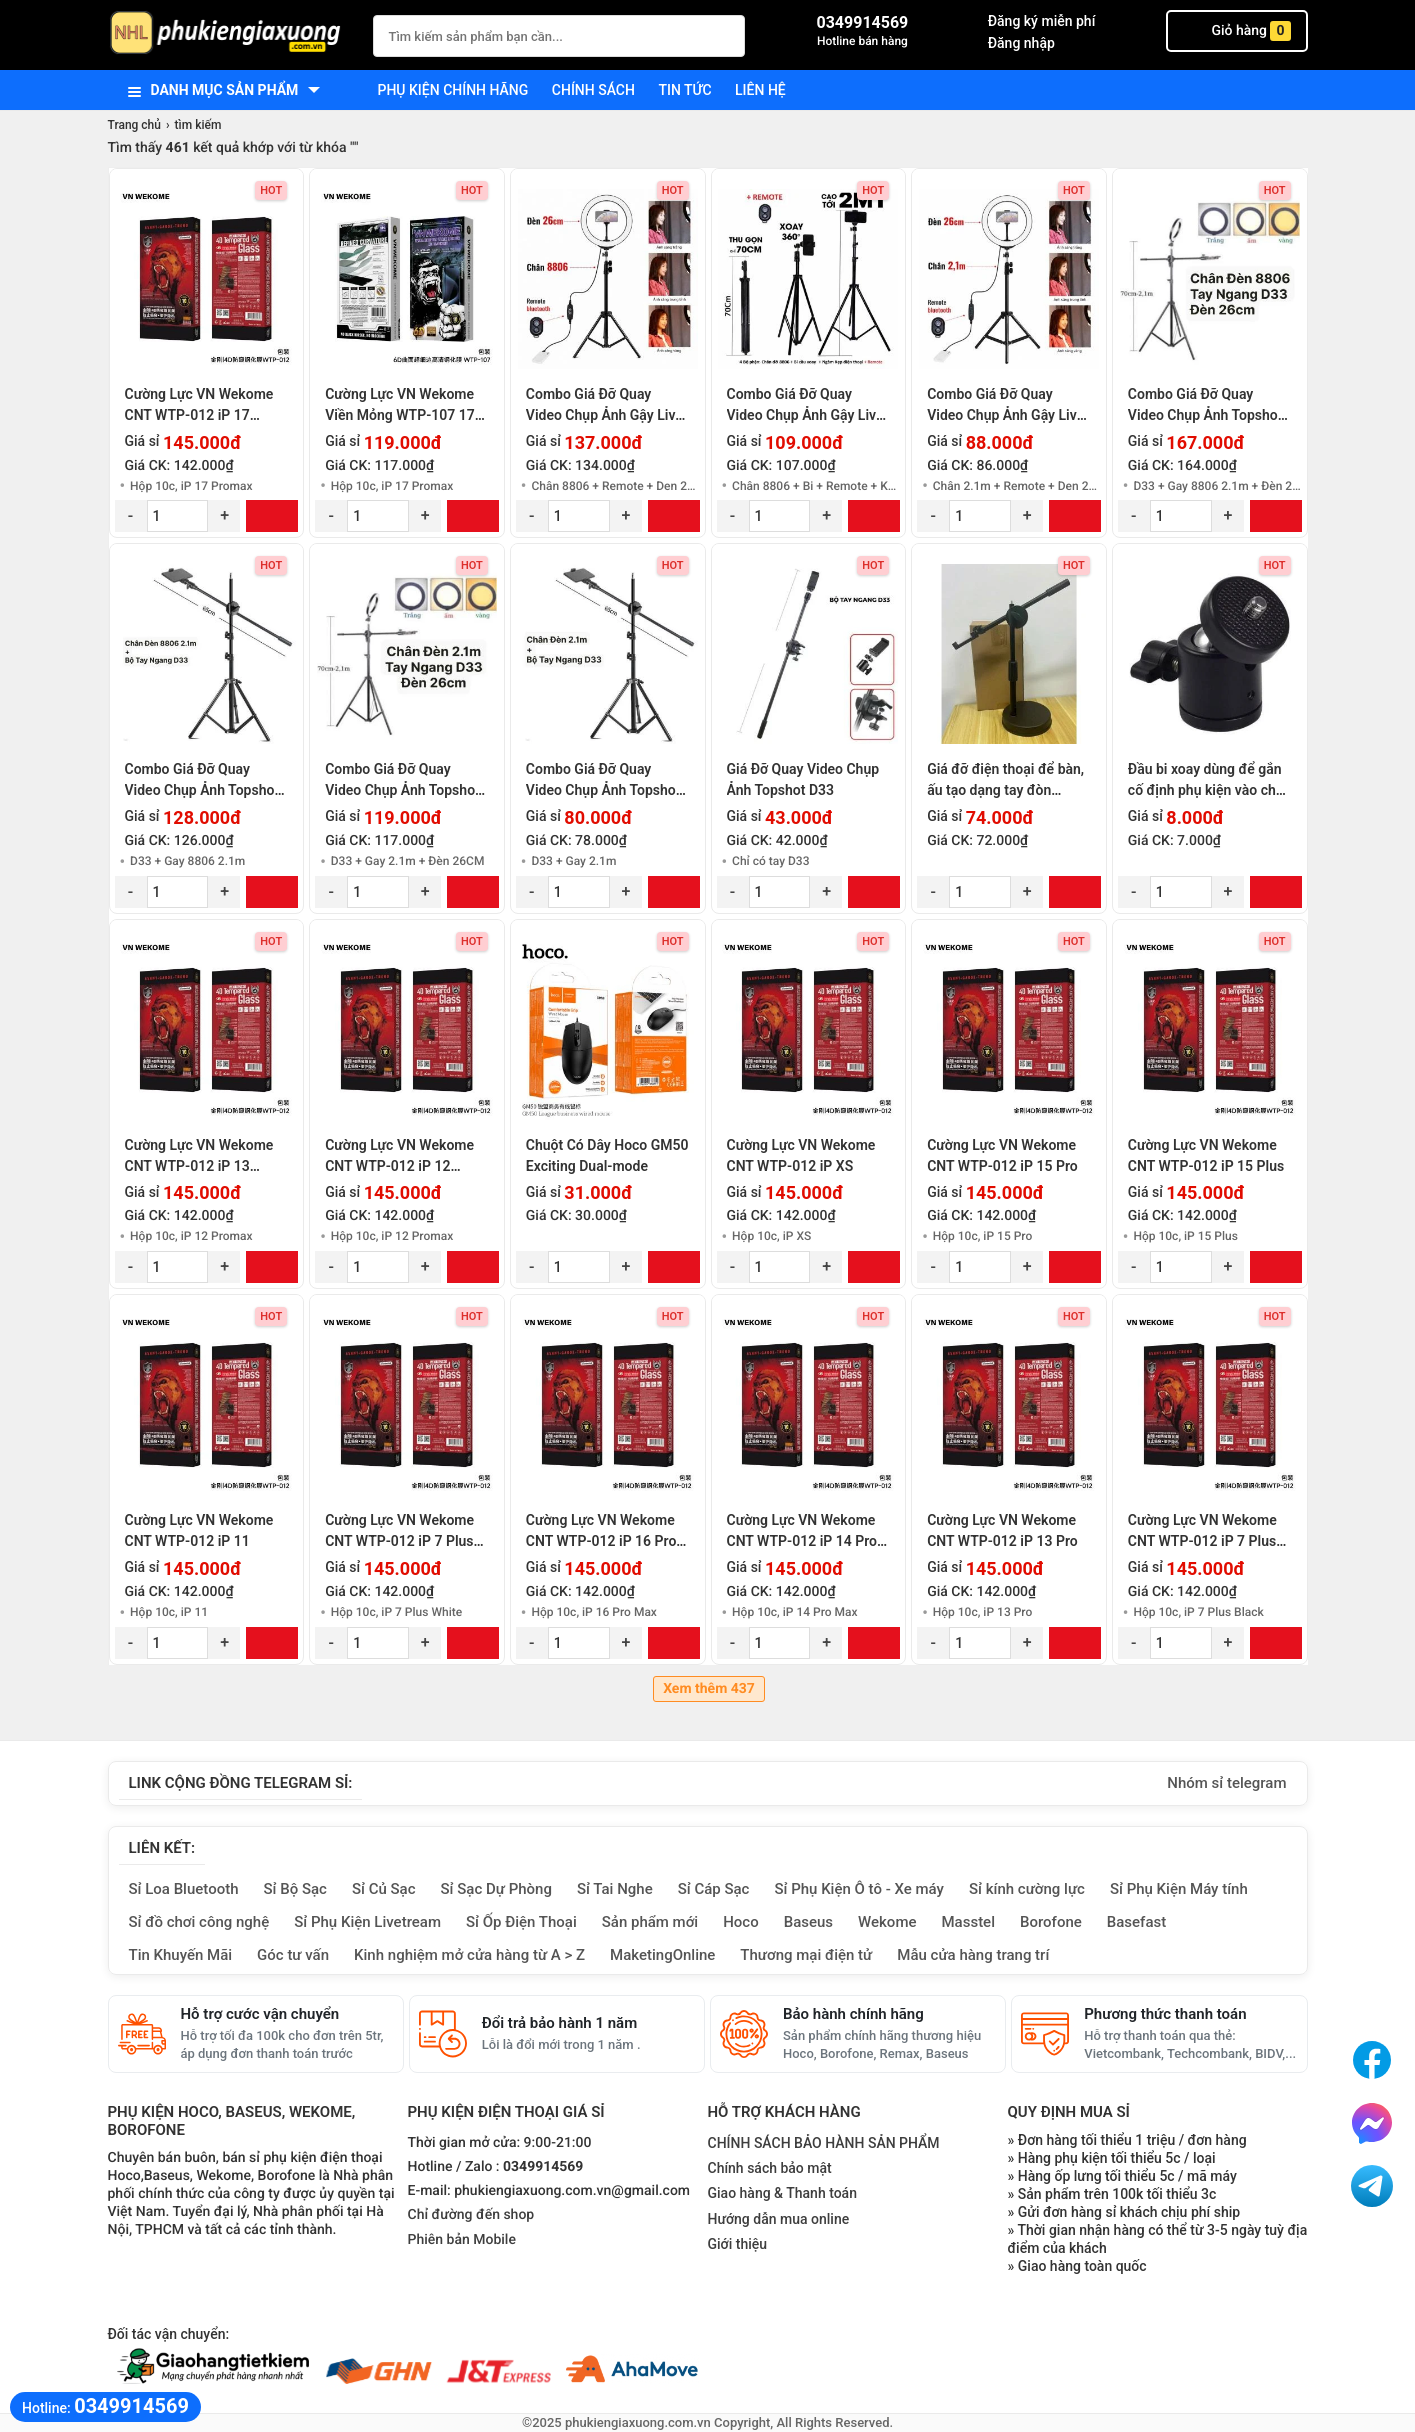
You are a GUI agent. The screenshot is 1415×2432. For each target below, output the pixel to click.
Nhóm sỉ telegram (1226, 1783)
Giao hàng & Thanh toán (782, 2193)
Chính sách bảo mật (770, 2168)
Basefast (1136, 1922)
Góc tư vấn (293, 1955)
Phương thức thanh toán (1165, 2014)
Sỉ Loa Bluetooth (184, 1889)
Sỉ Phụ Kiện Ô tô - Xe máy (859, 1889)
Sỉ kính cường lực (1027, 1889)
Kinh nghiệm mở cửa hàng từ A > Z (469, 1955)
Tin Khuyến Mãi (181, 1955)
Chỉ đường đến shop (471, 2215)
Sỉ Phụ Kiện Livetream (367, 1922)
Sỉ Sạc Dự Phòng (496, 1889)
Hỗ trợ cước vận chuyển (260, 2014)
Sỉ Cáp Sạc (714, 1889)
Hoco (741, 1922)
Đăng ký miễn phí (1042, 21)
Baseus (808, 1922)
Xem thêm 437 (709, 1689)
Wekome (887, 1922)
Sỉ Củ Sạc (384, 1889)
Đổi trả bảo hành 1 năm (559, 2023)
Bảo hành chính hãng (853, 2014)
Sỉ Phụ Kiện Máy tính (1179, 1889)
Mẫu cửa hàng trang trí (973, 1955)
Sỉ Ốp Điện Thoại (521, 1922)
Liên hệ (760, 90)
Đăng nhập (1021, 43)
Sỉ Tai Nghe (615, 1889)
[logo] (230, 34)
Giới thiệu (738, 2244)
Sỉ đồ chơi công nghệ (199, 1922)
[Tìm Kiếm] (724, 33)
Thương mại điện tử (806, 1955)
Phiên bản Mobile (462, 2240)
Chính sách (593, 90)
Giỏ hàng (1237, 31)
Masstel (968, 1922)
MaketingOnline (662, 1955)
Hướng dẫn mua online (779, 2219)
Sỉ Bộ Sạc (295, 1889)
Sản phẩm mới (650, 1922)
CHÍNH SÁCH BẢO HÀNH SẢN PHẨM (824, 2143)
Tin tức (684, 90)
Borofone (1051, 1922)
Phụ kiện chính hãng (453, 90)
